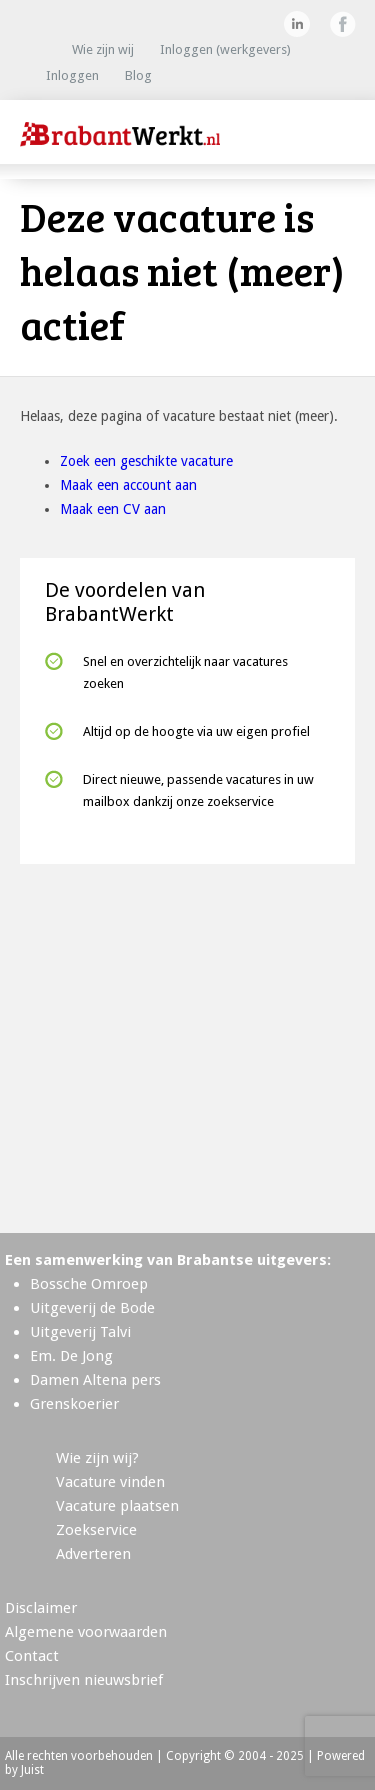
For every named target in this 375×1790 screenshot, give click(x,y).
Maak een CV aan (113, 509)
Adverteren (93, 1554)
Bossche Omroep (89, 1284)
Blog (138, 75)
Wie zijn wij (103, 49)
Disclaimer (41, 1608)
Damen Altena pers (95, 1380)
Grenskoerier (74, 1404)
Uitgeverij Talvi (80, 1332)
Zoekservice (96, 1530)
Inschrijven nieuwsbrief (84, 1680)
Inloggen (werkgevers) (225, 49)
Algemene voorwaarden (86, 1632)
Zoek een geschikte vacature (146, 461)
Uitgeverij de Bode (92, 1308)
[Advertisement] (187, 1040)
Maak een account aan (128, 485)
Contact (32, 1656)
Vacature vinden (110, 1482)
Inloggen (72, 75)
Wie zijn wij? (97, 1458)
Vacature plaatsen (117, 1506)
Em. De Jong (71, 1356)
